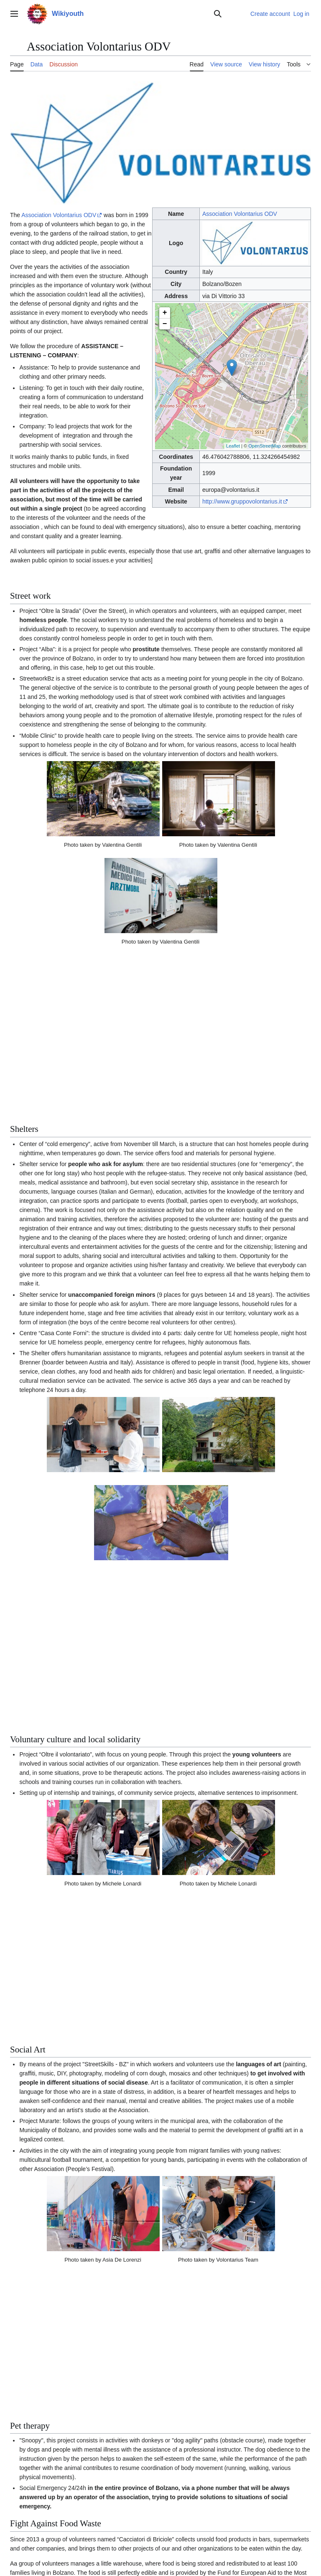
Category (24, 2491)
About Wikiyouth (64, 2544)
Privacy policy (25, 2544)
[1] (245, 2368)
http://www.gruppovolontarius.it (242, 501)
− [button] (165, 324)
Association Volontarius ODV (239, 213)
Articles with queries (67, 2491)
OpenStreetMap (264, 445)
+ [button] (165, 313)
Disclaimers (100, 2544)
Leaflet (233, 445)
